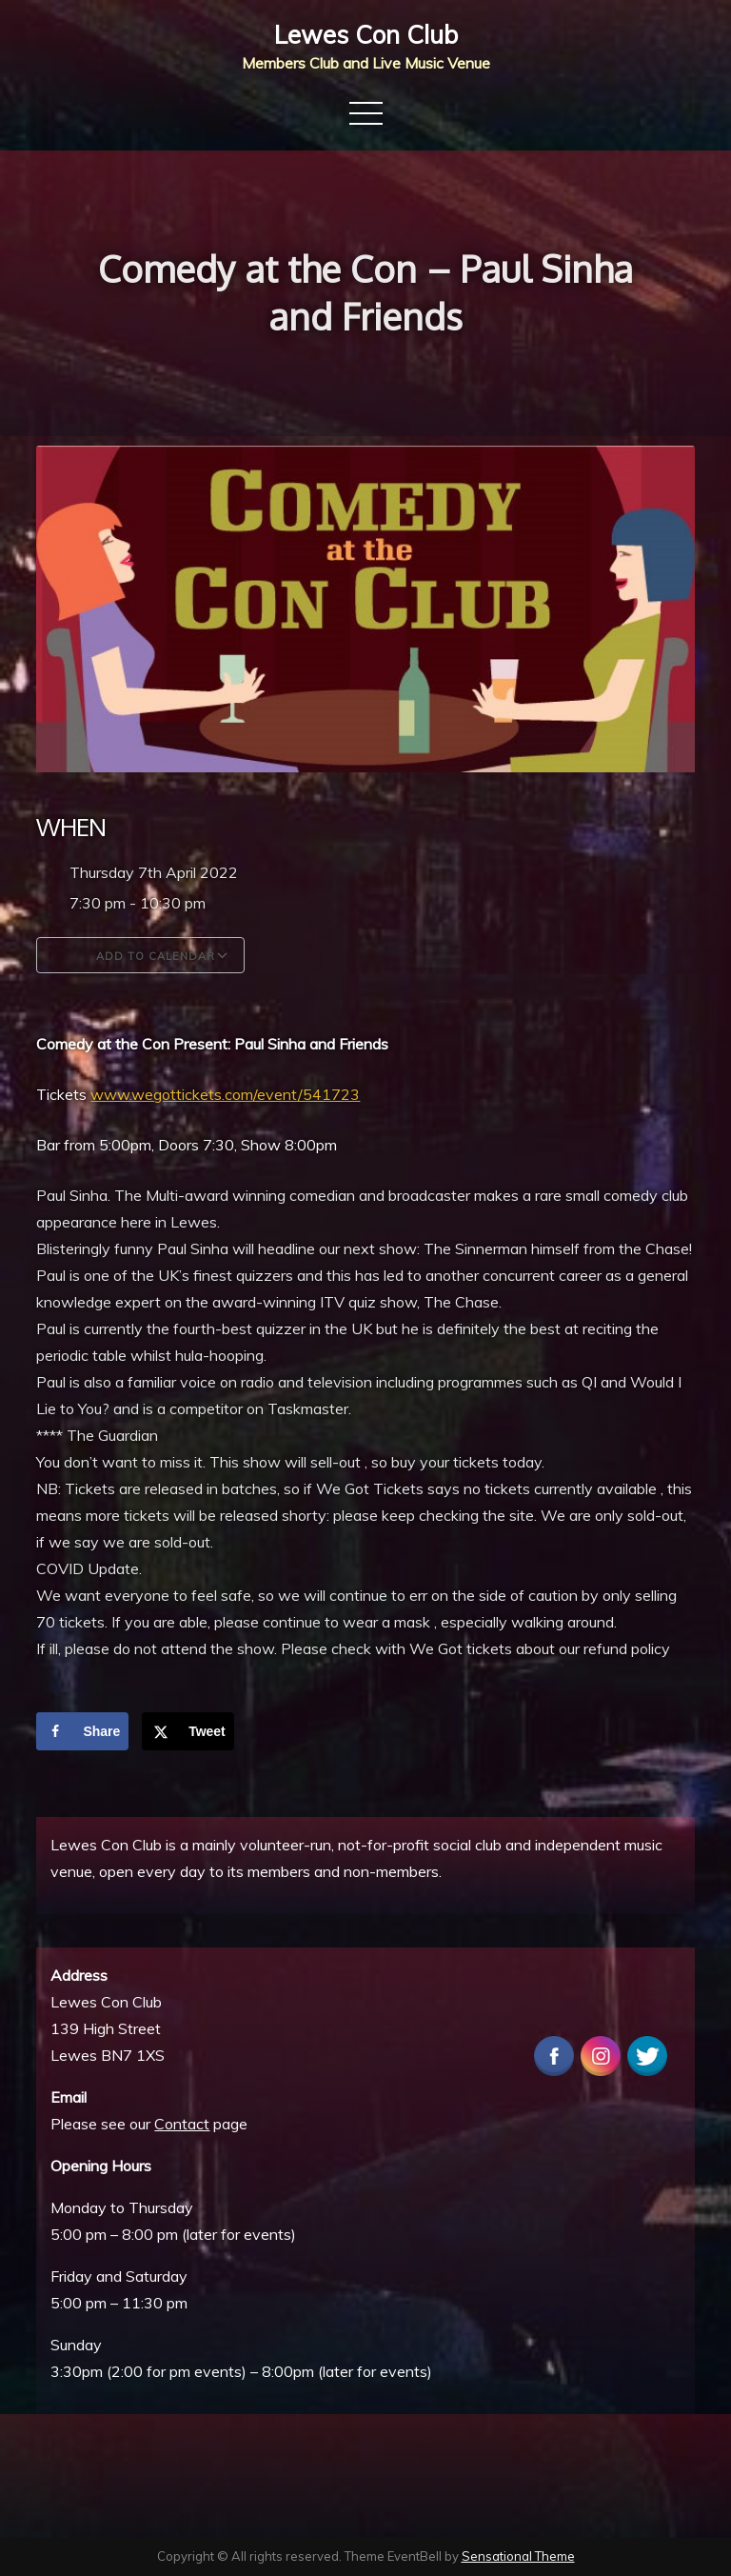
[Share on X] (188, 1731)
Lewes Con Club (366, 34)
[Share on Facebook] (82, 1731)
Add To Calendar (140, 955)
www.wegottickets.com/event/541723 (225, 1094)
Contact (181, 2123)
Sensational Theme (518, 2556)
